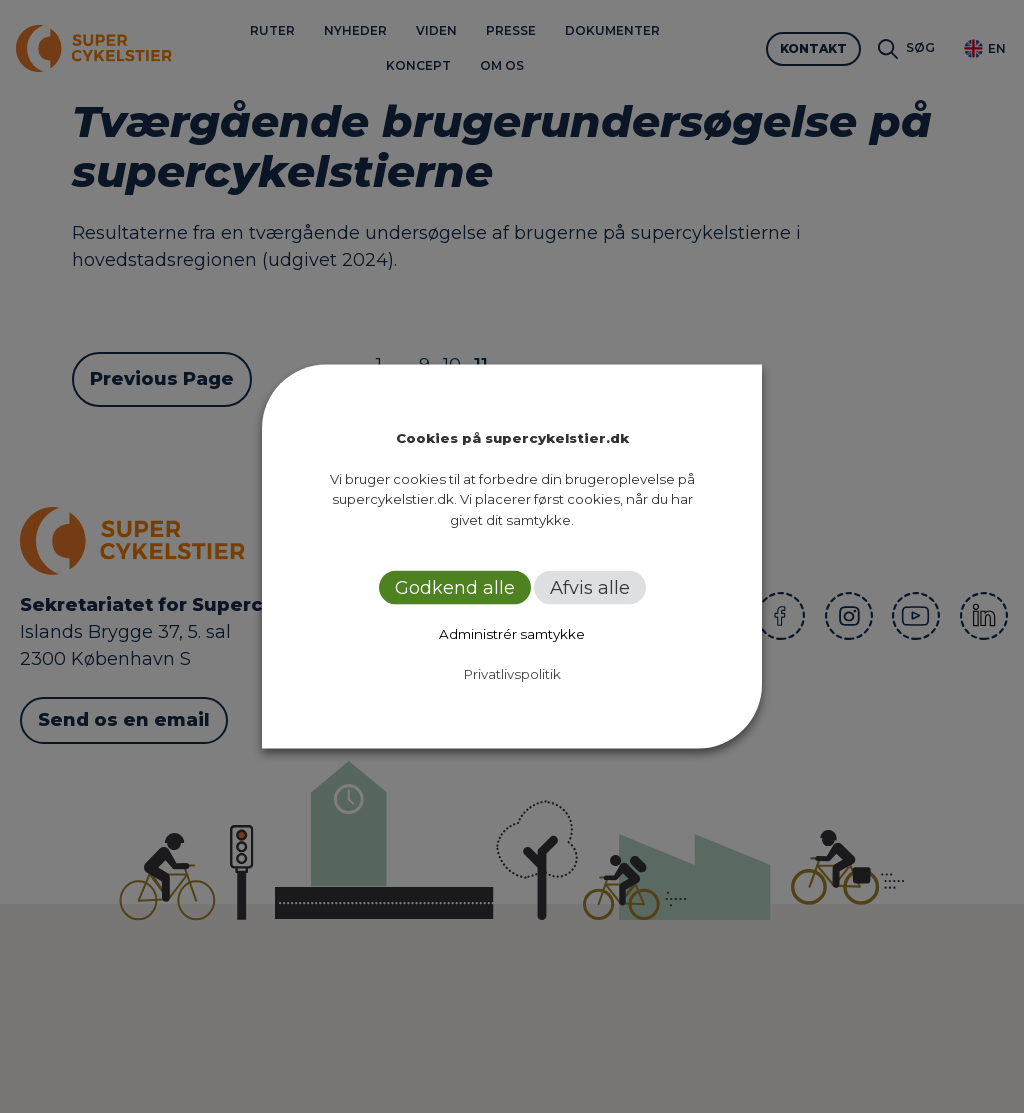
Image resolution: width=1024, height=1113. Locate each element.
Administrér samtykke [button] (512, 634)
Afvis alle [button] (590, 588)
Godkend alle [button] (455, 588)
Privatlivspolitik (512, 674)
